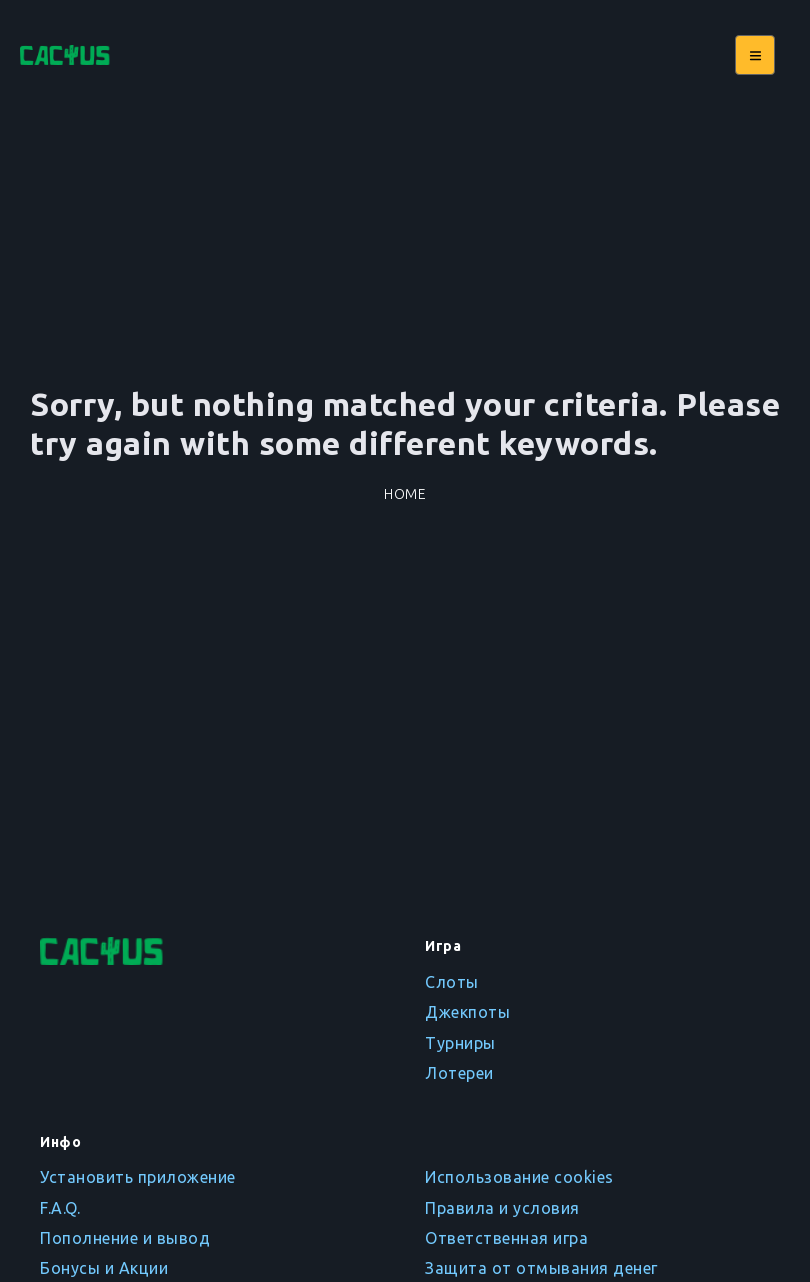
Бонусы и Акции (104, 1268)
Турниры (460, 1043)
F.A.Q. (60, 1208)
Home (405, 494)
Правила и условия (502, 1208)
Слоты (452, 982)
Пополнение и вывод (125, 1238)
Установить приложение (138, 1177)
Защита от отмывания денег (541, 1268)
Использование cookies (519, 1177)
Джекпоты (467, 1012)
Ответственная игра (506, 1238)
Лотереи (459, 1073)
